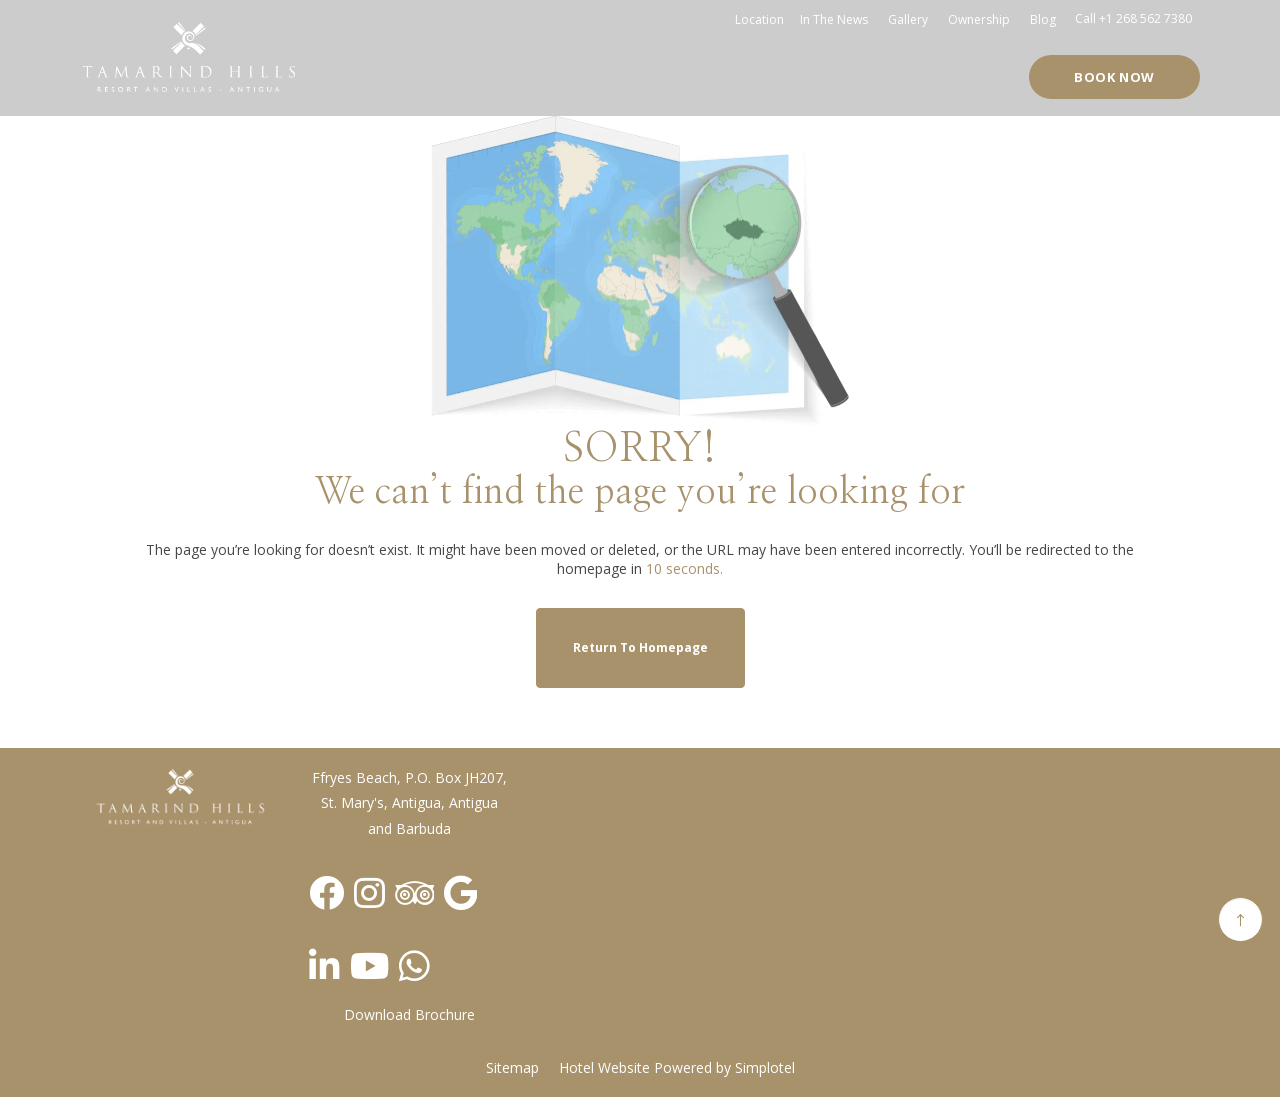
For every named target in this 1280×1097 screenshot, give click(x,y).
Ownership (979, 19)
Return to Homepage (640, 647)
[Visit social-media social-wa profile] (414, 965)
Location (759, 19)
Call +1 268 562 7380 (1133, 18)
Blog (1043, 19)
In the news (834, 19)
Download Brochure (409, 1014)
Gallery (908, 19)
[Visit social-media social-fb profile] (326, 892)
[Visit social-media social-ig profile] (369, 892)
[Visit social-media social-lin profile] (324, 965)
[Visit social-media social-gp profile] (460, 892)
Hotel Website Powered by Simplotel (677, 1067)
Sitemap (512, 1067)
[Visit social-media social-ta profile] (414, 892)
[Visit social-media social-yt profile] (369, 965)
